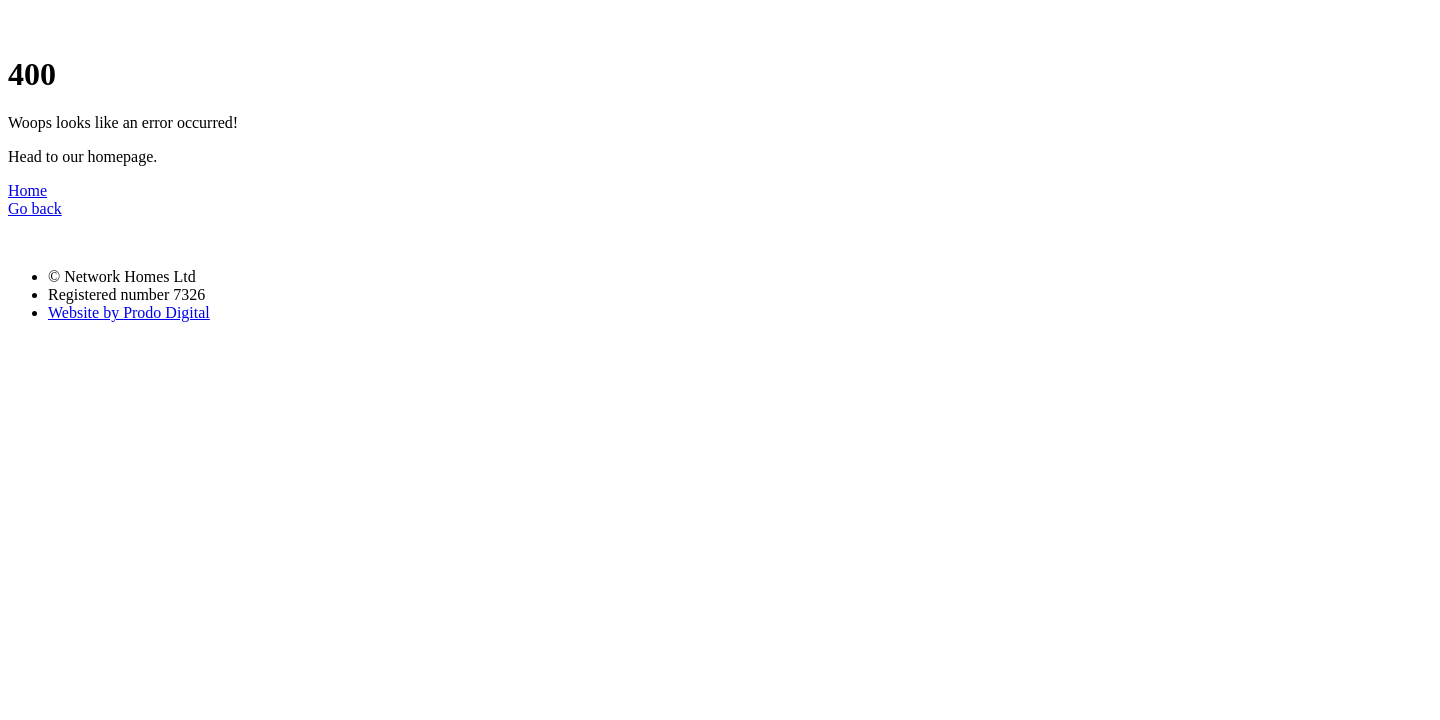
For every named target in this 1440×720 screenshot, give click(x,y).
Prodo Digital (129, 312)
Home (27, 190)
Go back (35, 208)
